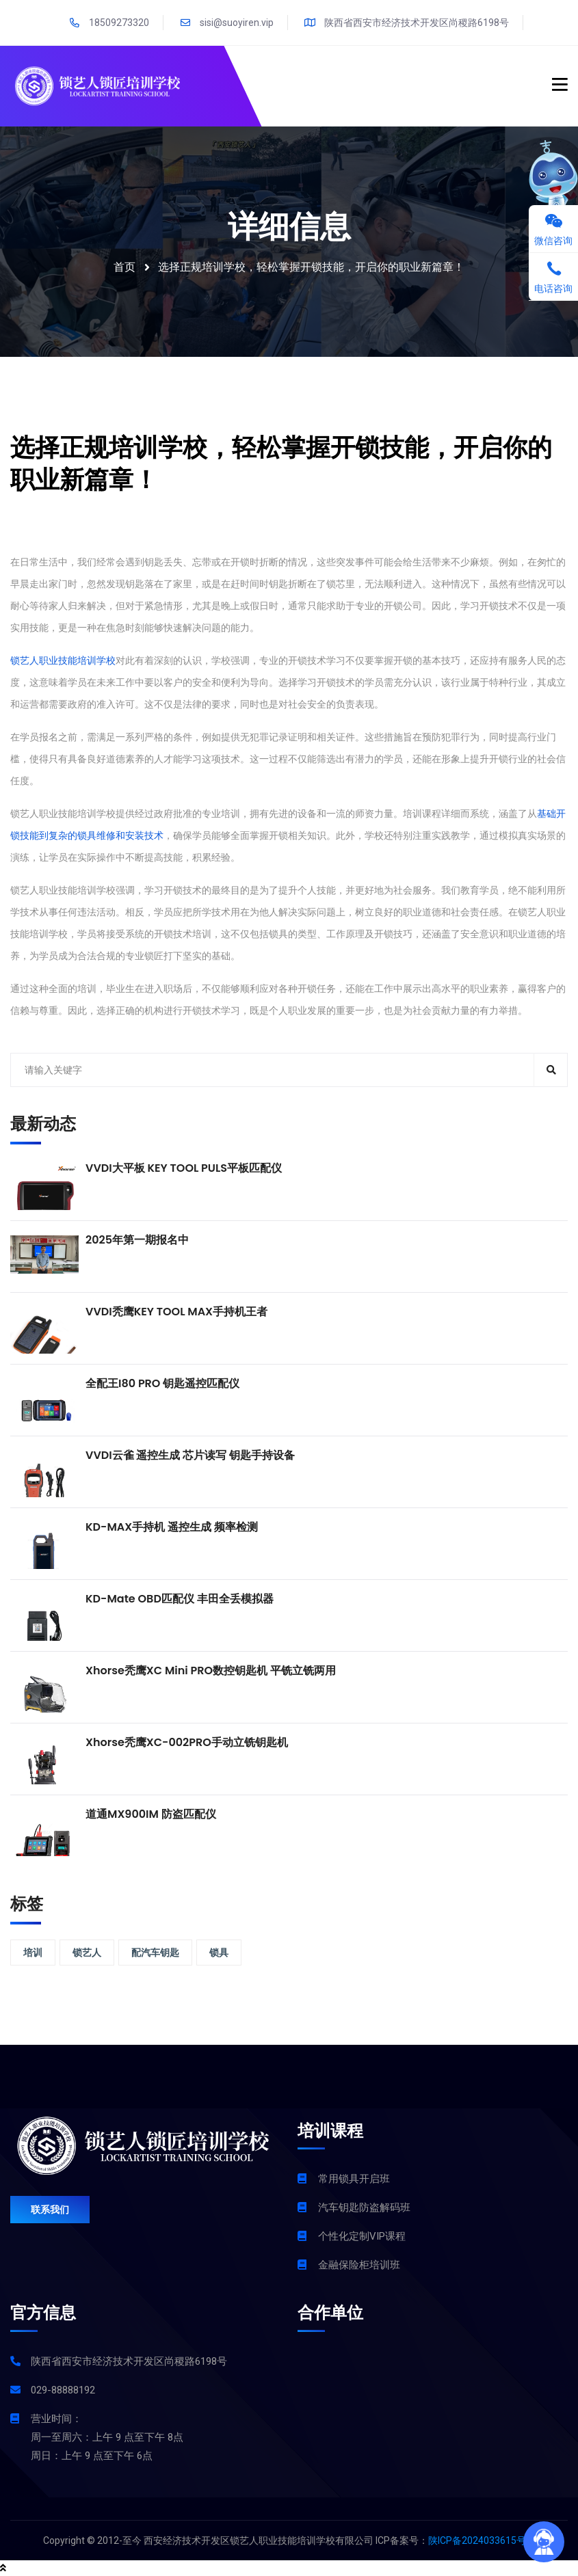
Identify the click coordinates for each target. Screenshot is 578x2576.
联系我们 (50, 2209)
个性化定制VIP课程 (362, 2236)
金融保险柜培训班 (359, 2265)
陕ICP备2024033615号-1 (481, 2540)
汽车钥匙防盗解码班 (364, 2207)
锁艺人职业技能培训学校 (63, 660)
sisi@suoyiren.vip (226, 22)
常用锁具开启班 (354, 2179)
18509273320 (108, 22)
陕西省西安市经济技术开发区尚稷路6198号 (406, 22)
